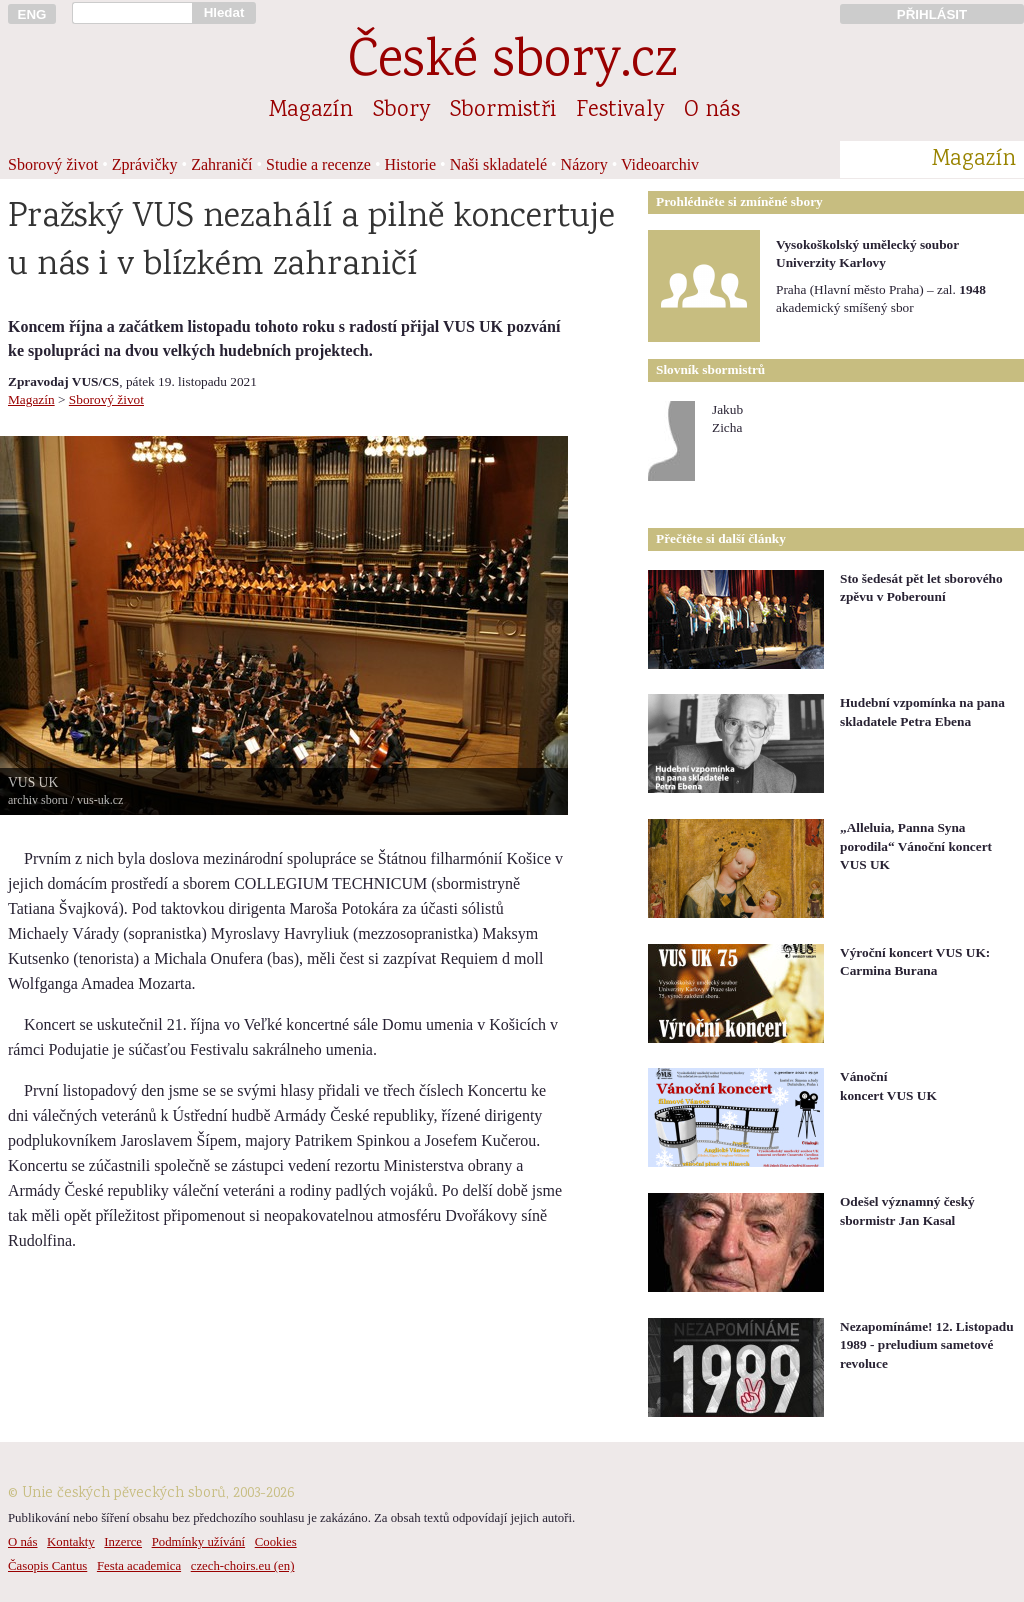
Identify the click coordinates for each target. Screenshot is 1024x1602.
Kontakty (71, 1542)
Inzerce (123, 1542)
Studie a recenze (318, 164)
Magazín (311, 111)
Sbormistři (503, 111)
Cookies (276, 1542)
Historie (411, 164)
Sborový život (53, 164)
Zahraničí (221, 164)
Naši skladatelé (498, 164)
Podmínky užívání (198, 1542)
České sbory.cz (512, 63)
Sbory (401, 111)
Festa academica (139, 1566)
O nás (712, 111)
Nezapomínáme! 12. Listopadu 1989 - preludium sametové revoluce (927, 1345)
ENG (32, 14)
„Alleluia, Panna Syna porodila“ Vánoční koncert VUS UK (916, 846)
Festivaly (620, 111)
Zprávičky (145, 164)
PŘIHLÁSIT (932, 14)
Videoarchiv (660, 164)
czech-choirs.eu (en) (243, 1566)
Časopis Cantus (47, 1566)
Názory (584, 164)
